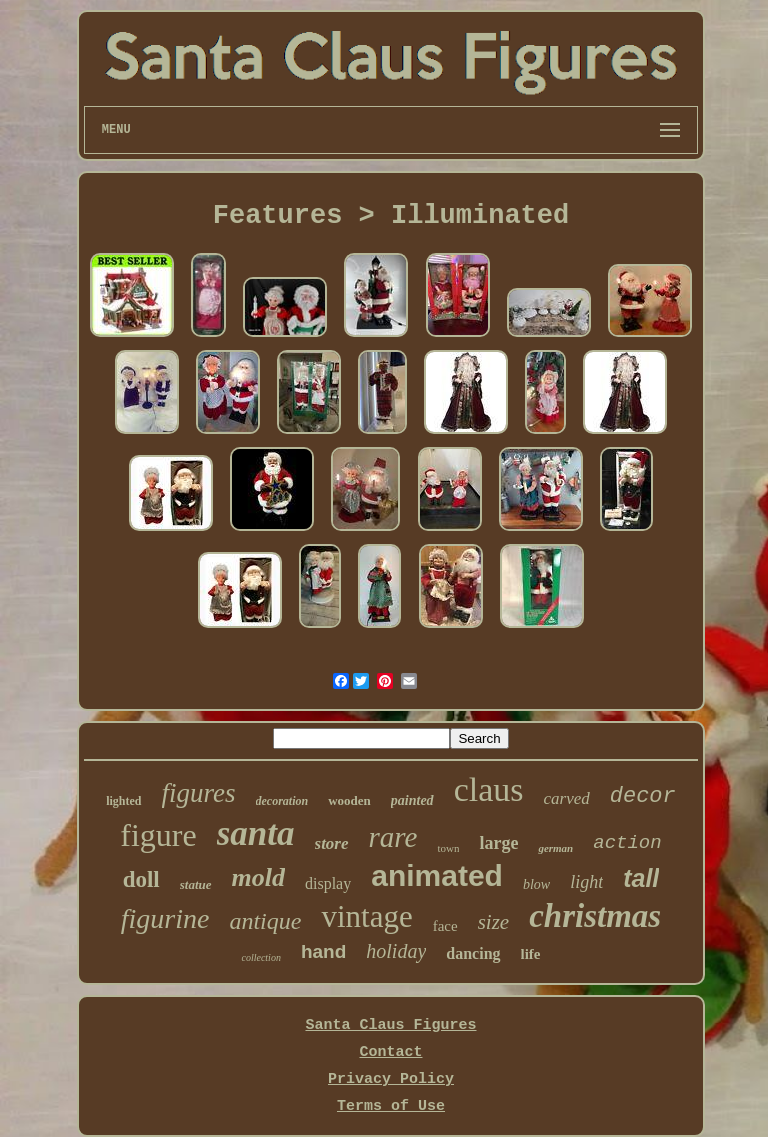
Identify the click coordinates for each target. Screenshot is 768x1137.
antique (265, 921)
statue (196, 884)
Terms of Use (391, 1106)
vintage (366, 916)
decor (643, 796)
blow (536, 884)
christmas (595, 916)
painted (412, 800)
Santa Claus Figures (390, 1025)
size (494, 922)
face (445, 926)
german (555, 848)
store (332, 843)
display (328, 883)
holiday (396, 951)
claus (489, 789)
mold (258, 877)
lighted (123, 801)
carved (566, 798)
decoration (282, 801)
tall (641, 878)
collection (260, 957)
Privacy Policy (391, 1079)
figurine (165, 918)
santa (256, 833)
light (586, 882)
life (531, 954)
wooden (349, 800)
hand (323, 951)
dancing (473, 953)
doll (141, 879)
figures (199, 793)
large (498, 843)
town (448, 848)
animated (437, 875)
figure (158, 835)
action (627, 843)
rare (393, 837)
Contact (390, 1052)
